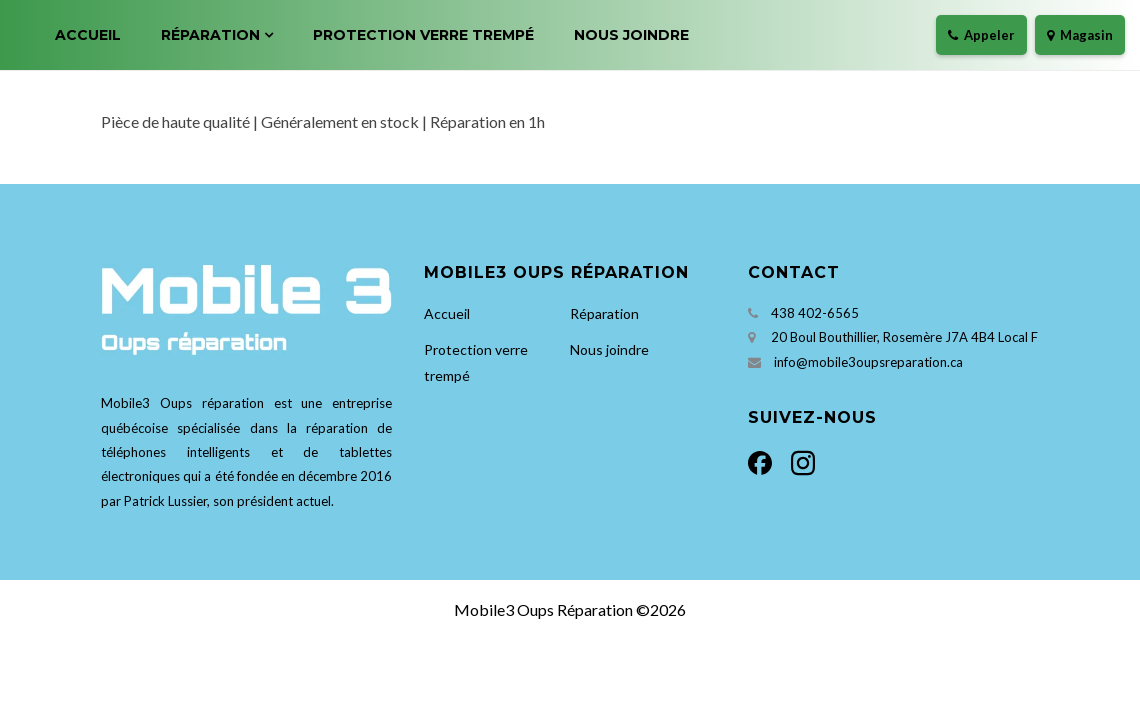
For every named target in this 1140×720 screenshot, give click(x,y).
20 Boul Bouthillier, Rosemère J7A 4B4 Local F (904, 337)
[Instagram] (799, 460)
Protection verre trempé (423, 35)
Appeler (981, 35)
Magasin (1080, 35)
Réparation (210, 35)
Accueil (88, 35)
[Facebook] (765, 460)
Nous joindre (631, 35)
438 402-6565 (815, 313)
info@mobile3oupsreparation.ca (868, 362)
